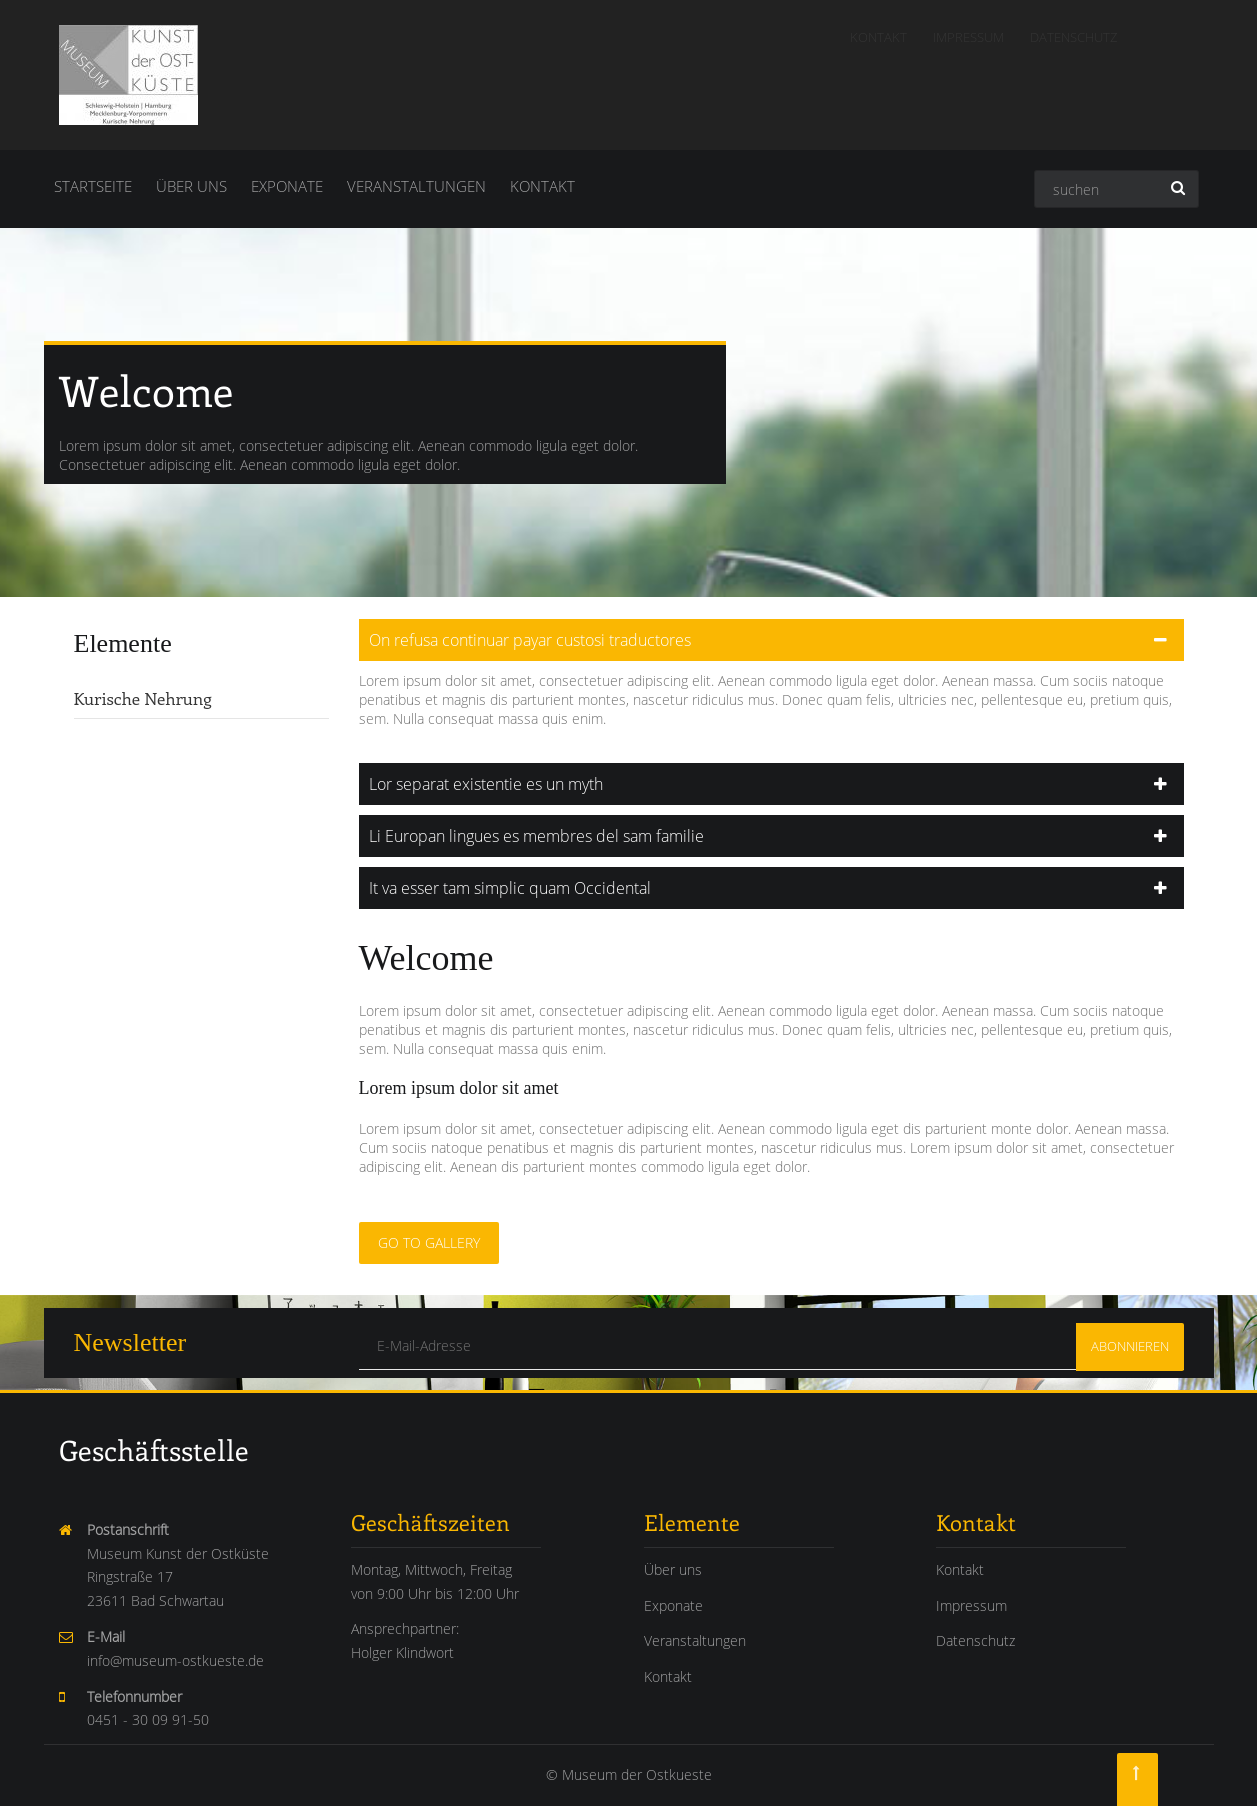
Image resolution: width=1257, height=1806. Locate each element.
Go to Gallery (413, 1242)
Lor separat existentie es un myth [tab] (470, 784)
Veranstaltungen (416, 186)
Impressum (968, 37)
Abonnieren (1130, 1346)
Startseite (93, 186)
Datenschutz (1073, 37)
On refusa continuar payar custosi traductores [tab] (514, 640)
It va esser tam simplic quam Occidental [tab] (494, 888)
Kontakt (878, 37)
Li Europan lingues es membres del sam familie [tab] (520, 836)
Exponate (287, 186)
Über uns (191, 186)
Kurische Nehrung (127, 698)
